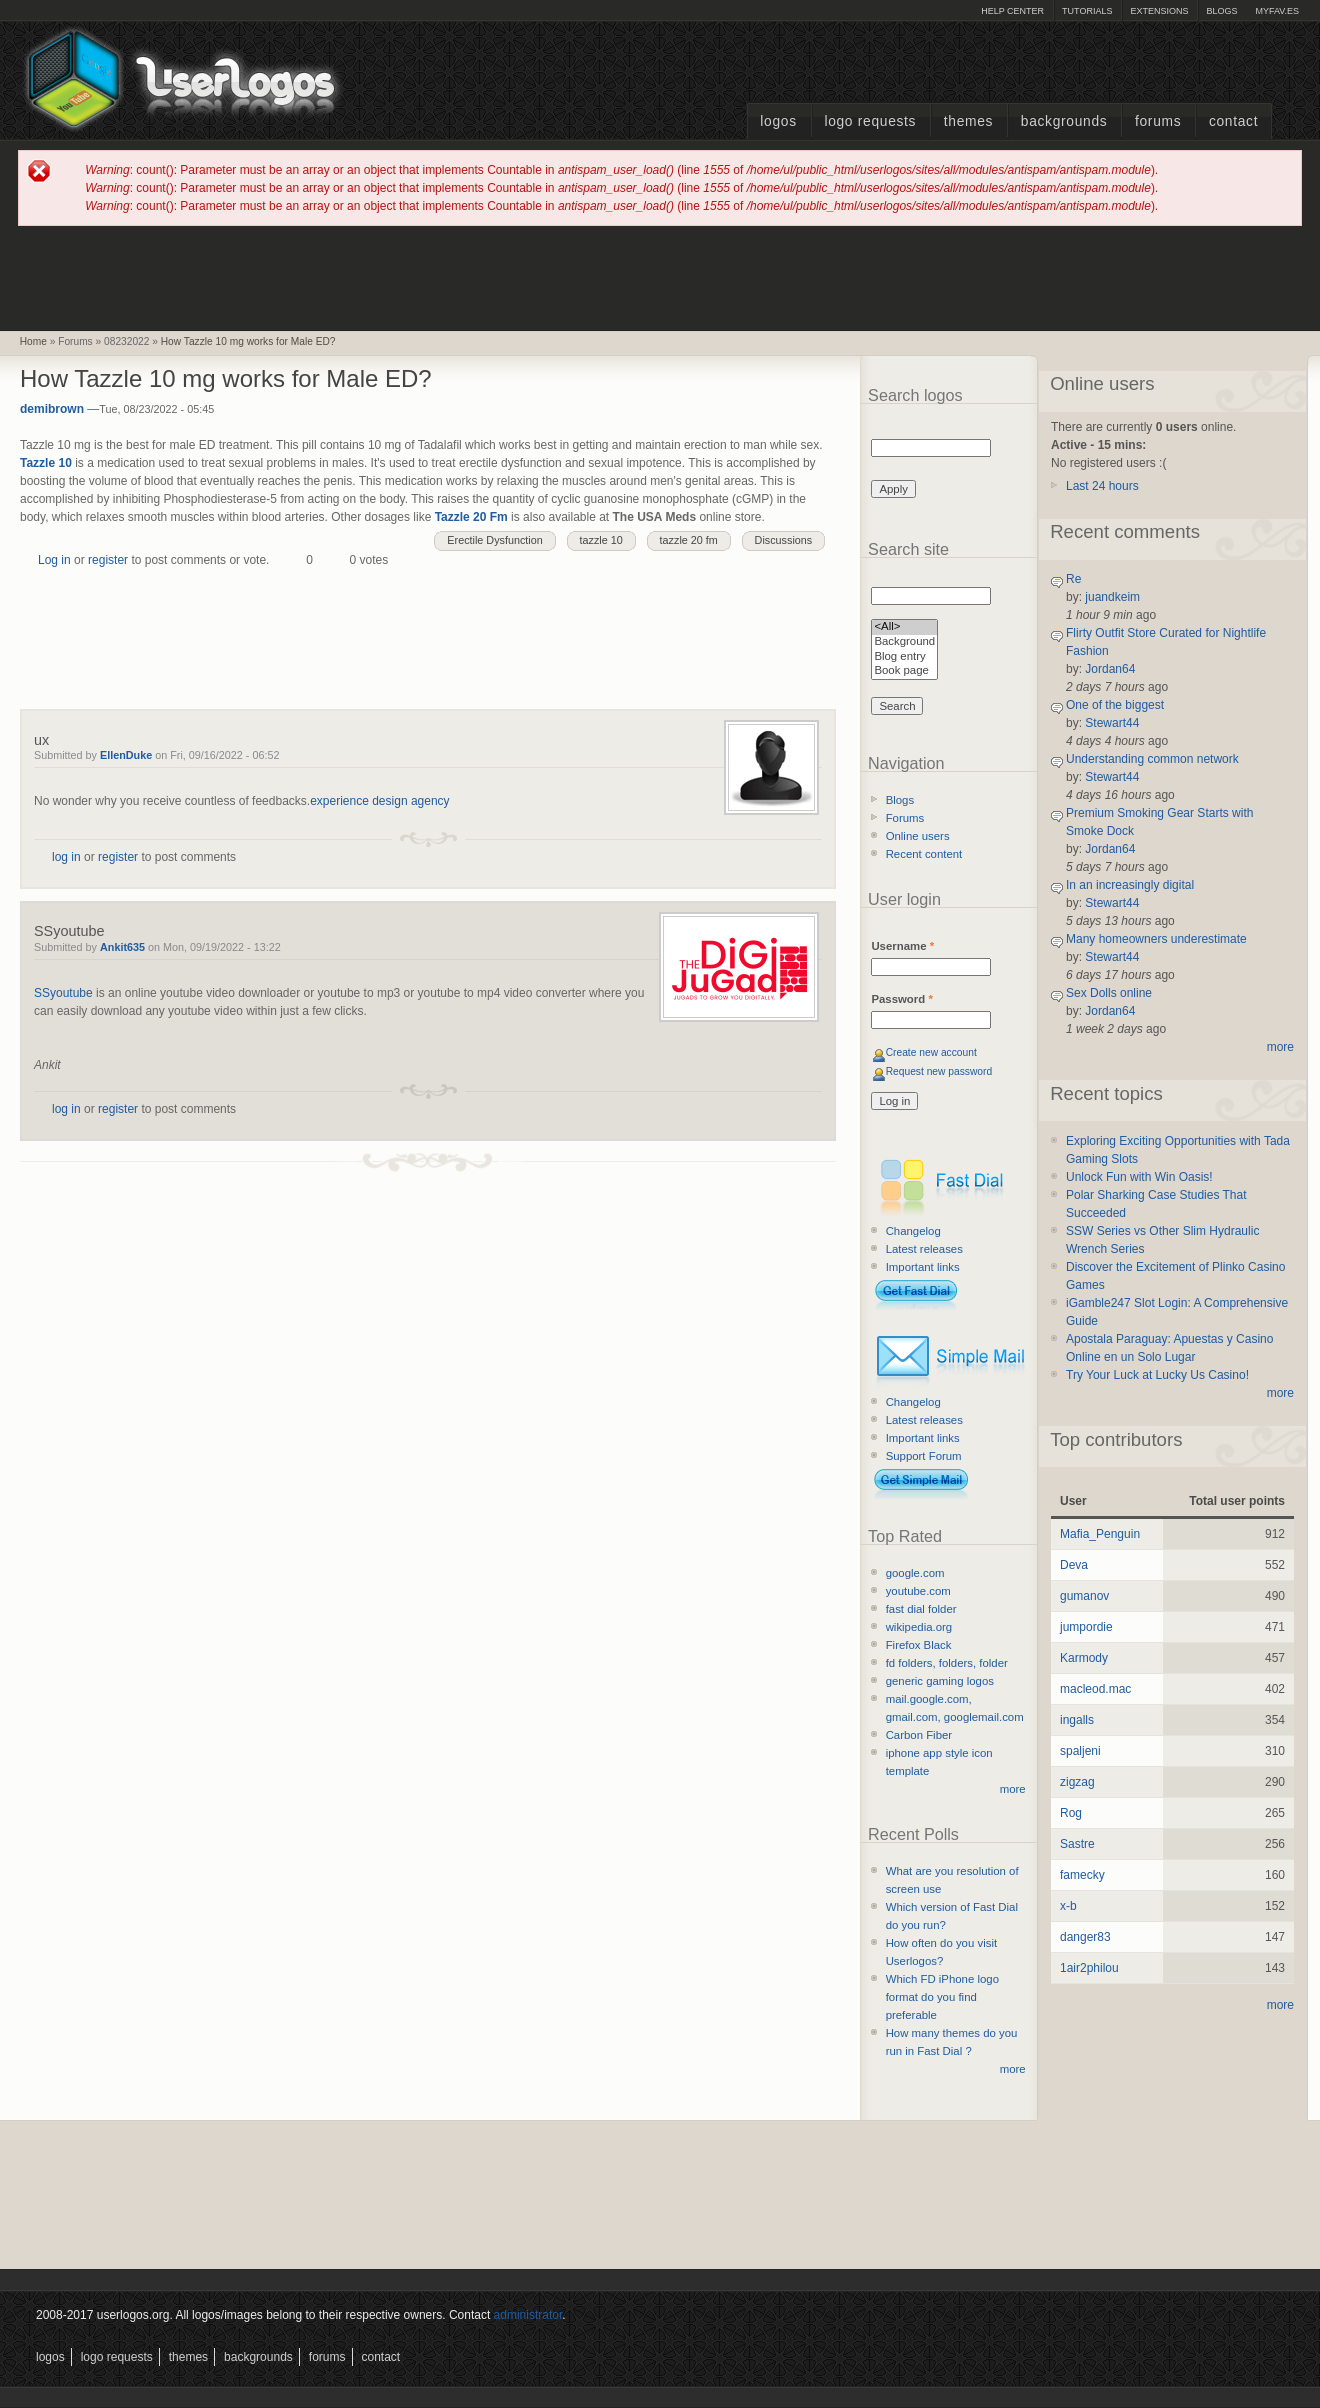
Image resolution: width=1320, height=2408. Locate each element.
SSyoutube (69, 931)
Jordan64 (1110, 669)
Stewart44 (1112, 723)
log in (66, 857)
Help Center (1012, 11)
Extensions (1159, 11)
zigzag (1077, 1782)
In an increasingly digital (1130, 885)
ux (41, 740)
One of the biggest (1115, 705)
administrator (528, 2315)
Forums (1158, 121)
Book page (904, 671)
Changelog (913, 1231)
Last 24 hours (1102, 486)
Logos (778, 121)
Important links (923, 1267)
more (1013, 1789)
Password (901, 999)
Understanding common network (1152, 759)
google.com (915, 1573)
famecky (1082, 1875)
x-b (1068, 1906)
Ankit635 (122, 947)
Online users (918, 836)
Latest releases (924, 1249)
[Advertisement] (660, 277)
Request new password (939, 1071)
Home (33, 341)
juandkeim (1112, 597)
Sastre (1077, 1844)
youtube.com (918, 1591)
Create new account (931, 1052)
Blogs (1221, 11)
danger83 (1085, 1937)
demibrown (52, 409)
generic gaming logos (940, 1681)
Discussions (784, 540)
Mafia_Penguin (1100, 1534)
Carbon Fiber (919, 1735)
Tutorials (1087, 11)
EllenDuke (126, 755)
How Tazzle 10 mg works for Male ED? (248, 341)
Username (902, 946)
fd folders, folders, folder (947, 1663)
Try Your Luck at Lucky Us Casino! (1157, 1375)
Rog (1071, 1813)
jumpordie (1086, 1627)
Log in (54, 560)
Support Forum (924, 1456)
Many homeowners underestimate (1156, 939)
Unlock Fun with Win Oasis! (1139, 1177)
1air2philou (1089, 1968)
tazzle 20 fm (689, 540)
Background (904, 642)
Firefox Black (919, 1645)
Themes (968, 121)
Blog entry (904, 657)
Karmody (1084, 1658)
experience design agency (379, 801)
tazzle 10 (601, 540)
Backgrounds (1064, 121)
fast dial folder (921, 1609)
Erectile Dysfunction (494, 540)
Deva (1074, 1565)
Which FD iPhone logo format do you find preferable (942, 1997)
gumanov (1084, 1596)
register (108, 560)
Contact (1233, 121)
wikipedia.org (919, 1627)
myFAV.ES (1277, 11)
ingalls (1077, 1720)
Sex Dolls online (1109, 993)
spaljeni (1080, 1751)
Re (1073, 579)
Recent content (924, 854)
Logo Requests (870, 121)
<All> (904, 627)
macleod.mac (1095, 1689)
